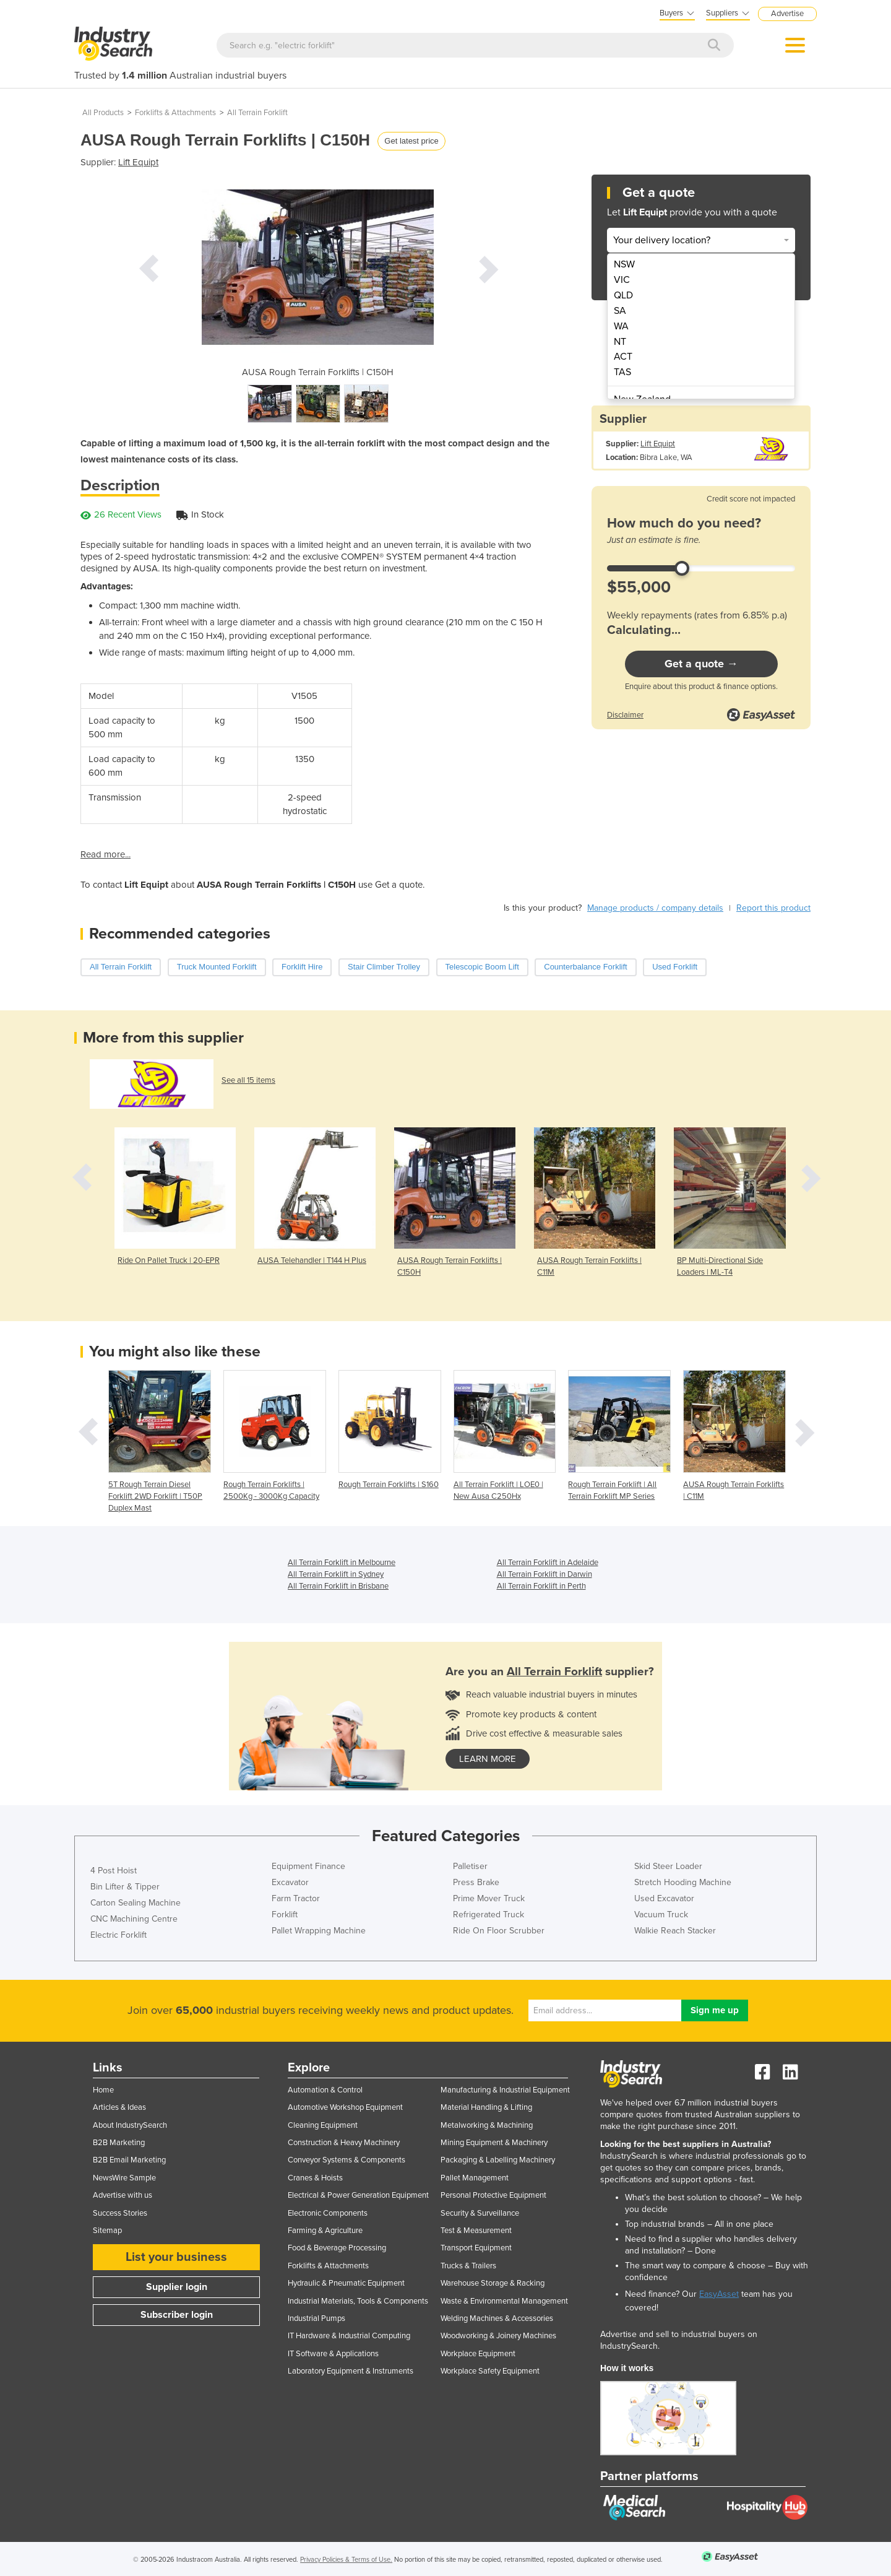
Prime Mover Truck (489, 1898)
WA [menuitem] (621, 326)
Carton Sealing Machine (135, 1902)
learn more (487, 1758)
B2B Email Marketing (129, 2160)
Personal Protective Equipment (493, 2195)
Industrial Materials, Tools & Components (358, 2301)
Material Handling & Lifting (486, 2107)
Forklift (285, 1914)
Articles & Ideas (119, 2107)
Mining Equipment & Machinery (494, 2143)
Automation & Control (325, 2090)
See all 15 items (248, 1080)
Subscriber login (176, 2315)
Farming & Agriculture (325, 2231)
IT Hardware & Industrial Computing (349, 2336)
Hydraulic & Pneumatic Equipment (346, 2283)
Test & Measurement (476, 2231)
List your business (176, 2257)
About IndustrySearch (130, 2125)
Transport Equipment (476, 2248)
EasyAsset (719, 2294)
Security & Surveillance (480, 2213)
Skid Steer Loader (668, 1866)
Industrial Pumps (316, 2318)
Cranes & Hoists (315, 2178)
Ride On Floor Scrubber (498, 1930)
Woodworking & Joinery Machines (498, 2336)
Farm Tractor (296, 1898)
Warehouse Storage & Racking (492, 2283)
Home (103, 2090)
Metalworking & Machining (487, 2125)
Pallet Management (475, 2178)
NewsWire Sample (124, 2178)
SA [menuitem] (620, 311)
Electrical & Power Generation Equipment (358, 2195)
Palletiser (470, 1866)
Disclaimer (625, 715)
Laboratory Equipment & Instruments (350, 2371)
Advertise (787, 14)
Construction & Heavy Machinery (344, 2143)
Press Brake (476, 1882)
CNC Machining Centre (134, 1919)
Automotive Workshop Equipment (345, 2107)
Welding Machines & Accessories (497, 2318)
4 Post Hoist (113, 1870)
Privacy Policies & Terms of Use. (346, 2560)
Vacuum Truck (661, 1914)
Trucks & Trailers (468, 2266)
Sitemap (107, 2231)
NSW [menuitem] (624, 264)
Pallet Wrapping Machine (319, 1930)
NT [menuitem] (620, 342)
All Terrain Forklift (257, 113)
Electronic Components (328, 2213)
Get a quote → (701, 663)
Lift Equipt (138, 162)
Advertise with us (122, 2195)
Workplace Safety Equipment (490, 2371)
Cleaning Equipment (323, 2125)
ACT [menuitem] (623, 356)
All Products (103, 113)
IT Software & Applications (333, 2354)
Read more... (105, 854)
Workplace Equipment (478, 2354)
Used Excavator (664, 1898)
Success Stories (120, 2213)
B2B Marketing (119, 2143)
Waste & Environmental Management (504, 2301)
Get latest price (411, 140)
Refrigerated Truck (488, 1914)
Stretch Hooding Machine (682, 1882)
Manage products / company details (655, 908)
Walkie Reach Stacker (675, 1930)
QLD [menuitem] (623, 295)
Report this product (773, 908)
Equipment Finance (308, 1866)
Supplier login (176, 2287)
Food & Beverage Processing (337, 2248)
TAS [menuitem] (622, 372)
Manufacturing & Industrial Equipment (505, 2090)
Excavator (290, 1882)
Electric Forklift (118, 1935)
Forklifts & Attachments (175, 113)
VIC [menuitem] (622, 280)
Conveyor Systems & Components (346, 2160)
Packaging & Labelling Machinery (498, 2160)
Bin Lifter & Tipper (125, 1886)
